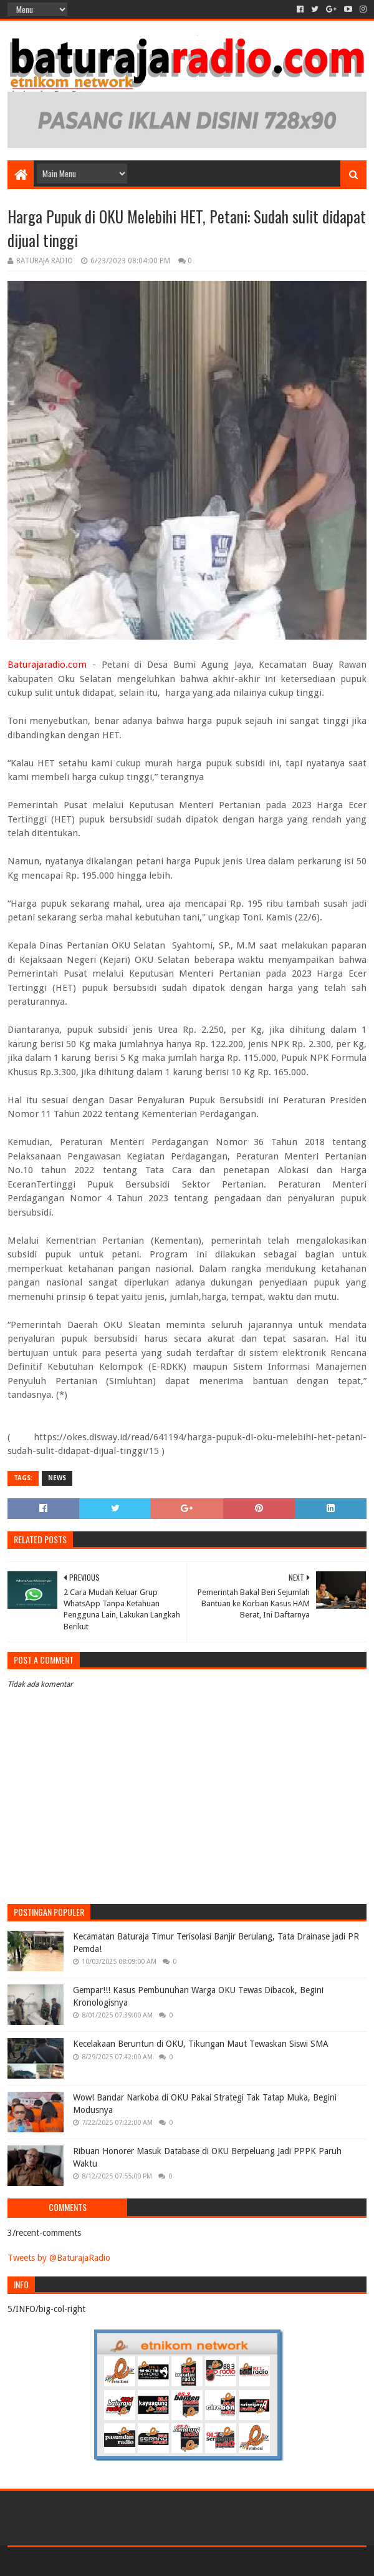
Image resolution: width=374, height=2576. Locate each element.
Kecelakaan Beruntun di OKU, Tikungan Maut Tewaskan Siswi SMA (200, 2044)
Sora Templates (169, 2561)
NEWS (57, 1478)
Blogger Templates (240, 2561)
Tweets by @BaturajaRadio (58, 2258)
